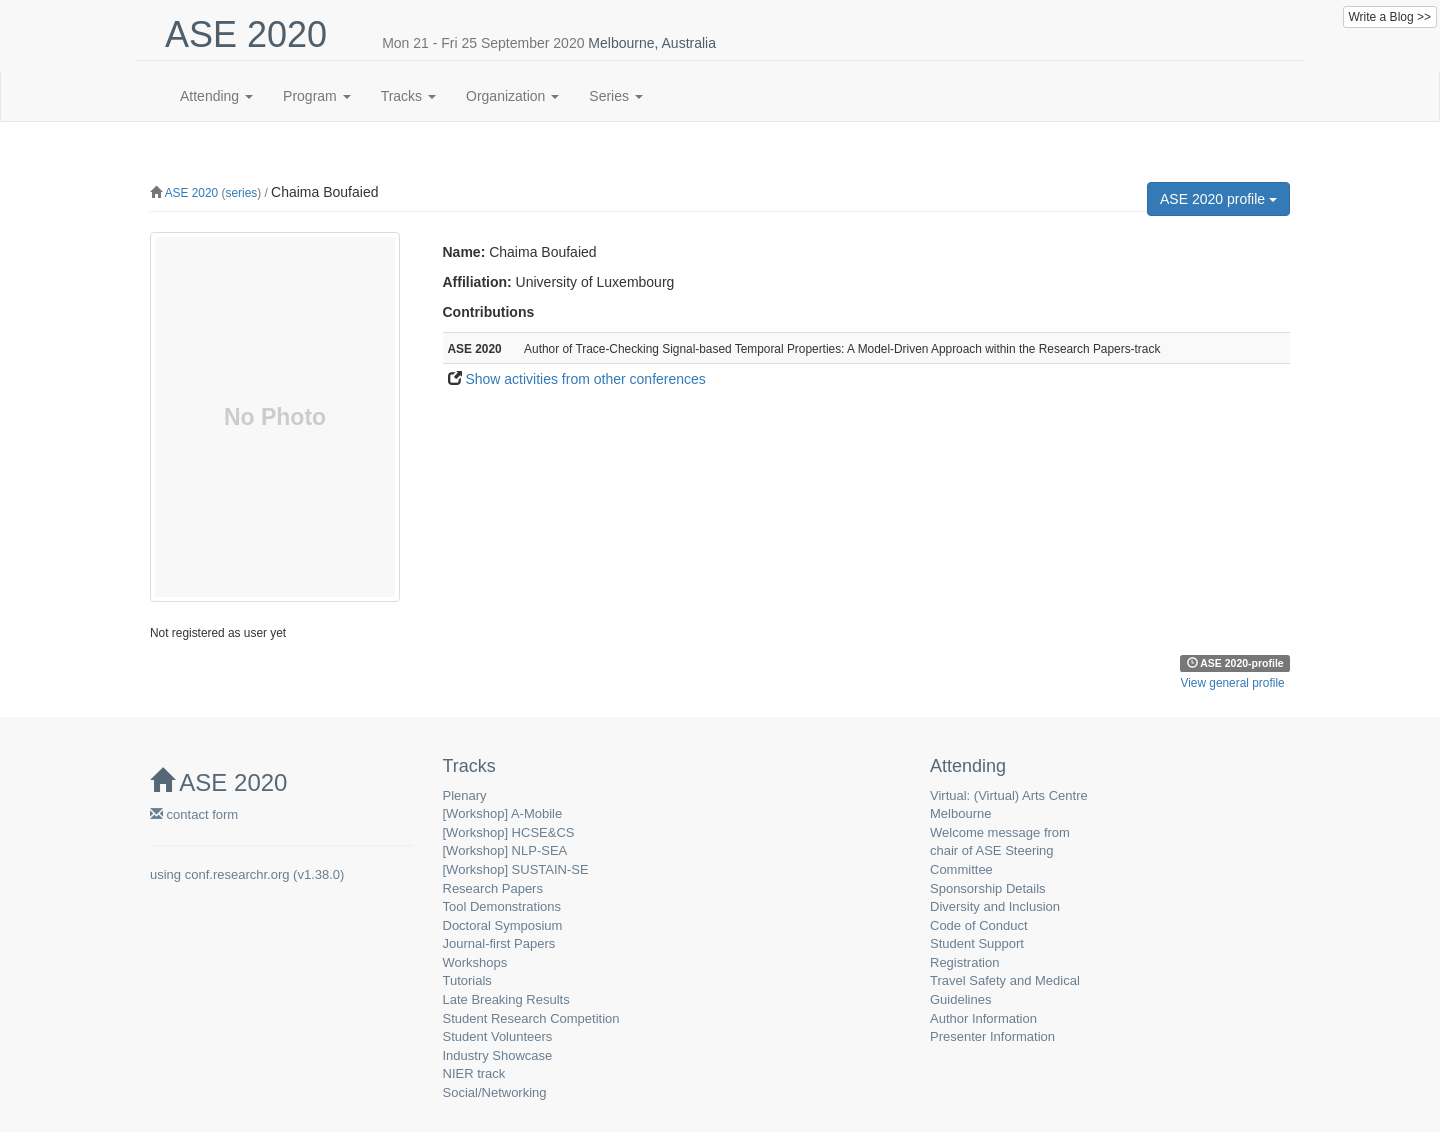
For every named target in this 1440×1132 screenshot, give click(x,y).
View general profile (1232, 683)
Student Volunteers (498, 1036)
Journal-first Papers (499, 943)
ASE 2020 (192, 193)
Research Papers (493, 888)
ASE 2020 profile (1218, 199)
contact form (194, 814)
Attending (216, 96)
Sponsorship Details (988, 888)
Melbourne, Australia (652, 43)
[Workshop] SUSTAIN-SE (516, 869)
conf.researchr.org (237, 874)
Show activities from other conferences (585, 379)
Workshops (475, 962)
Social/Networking (495, 1092)
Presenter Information (992, 1036)
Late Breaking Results (506, 999)
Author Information (983, 1018)
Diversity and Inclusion (995, 906)
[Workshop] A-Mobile (503, 813)
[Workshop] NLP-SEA (505, 850)
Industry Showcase (498, 1055)
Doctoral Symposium (503, 925)
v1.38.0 (318, 874)
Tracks (408, 96)
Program (317, 96)
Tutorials (467, 980)
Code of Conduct (979, 925)
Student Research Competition (531, 1018)
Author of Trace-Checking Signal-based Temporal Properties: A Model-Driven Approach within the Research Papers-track (842, 349)
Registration (964, 962)
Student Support (977, 943)
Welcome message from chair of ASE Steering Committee (1000, 851)
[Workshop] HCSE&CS (509, 832)
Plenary (465, 795)
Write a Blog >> (1390, 17)
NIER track (474, 1073)
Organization (512, 96)
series (241, 193)
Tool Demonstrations (502, 906)
